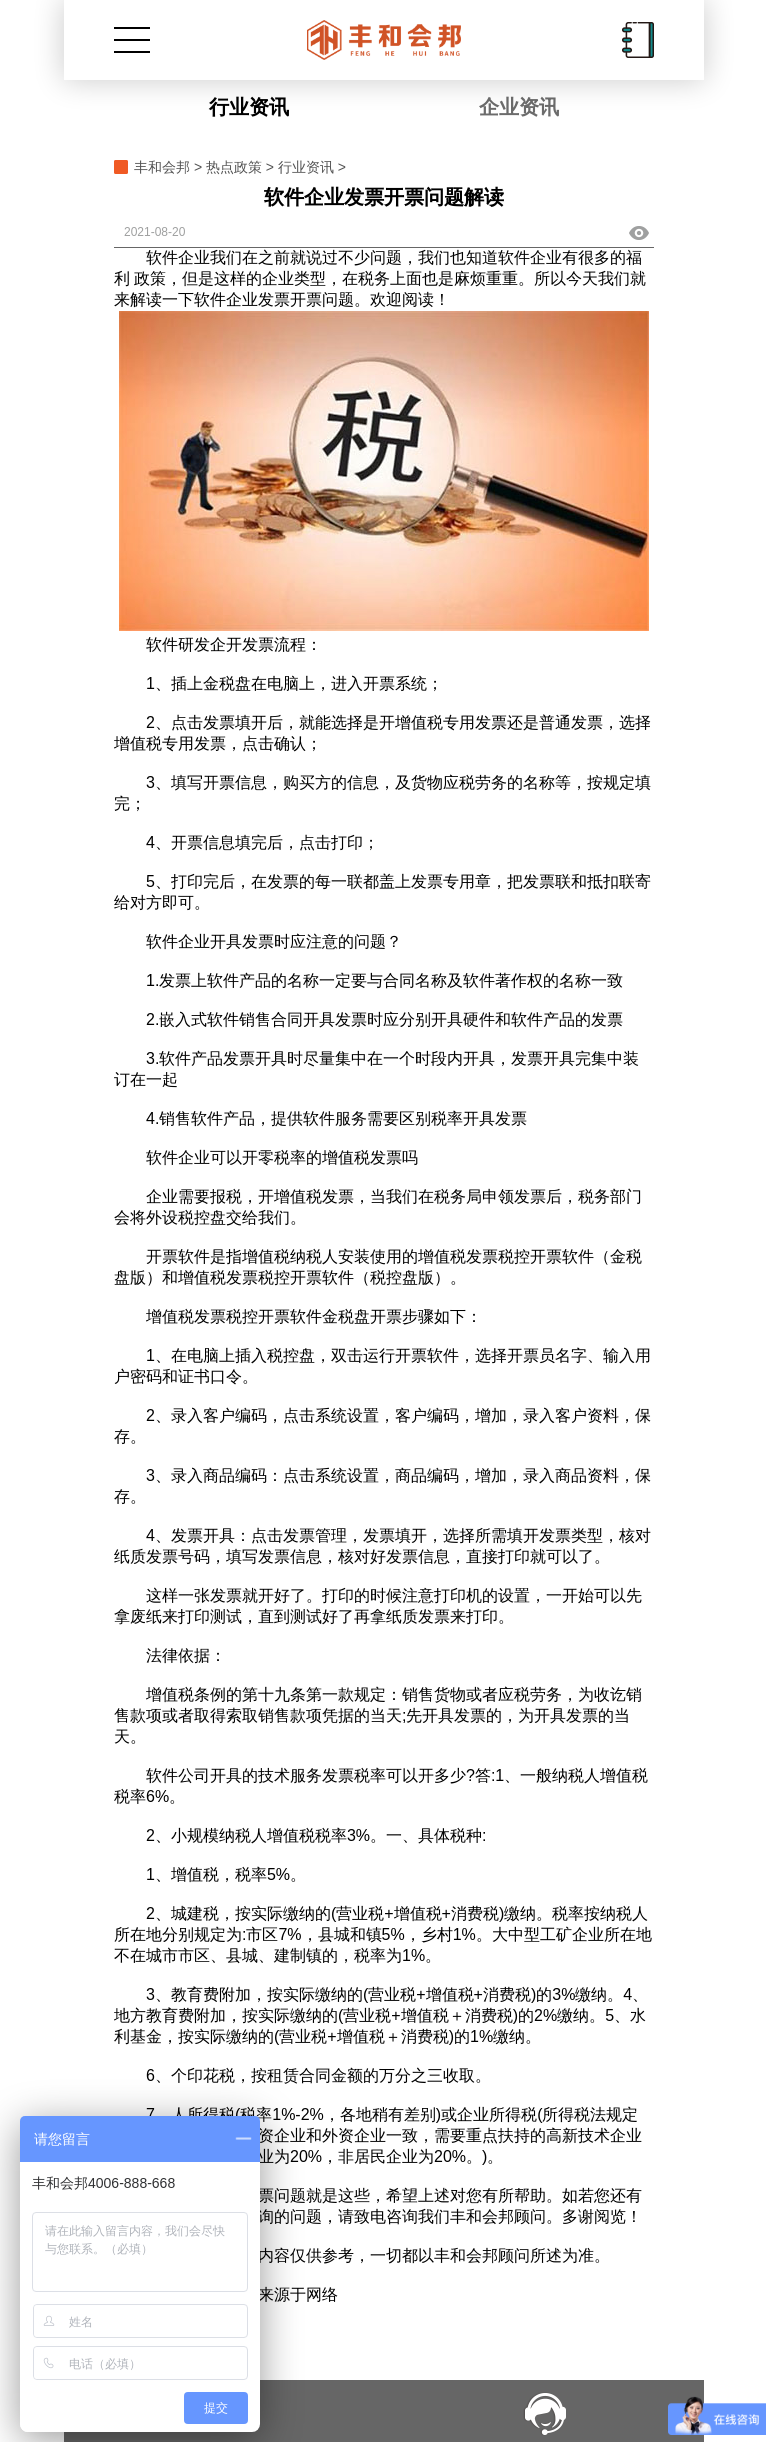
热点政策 (234, 167)
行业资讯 (249, 107)
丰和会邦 (162, 167)
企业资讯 (519, 107)
